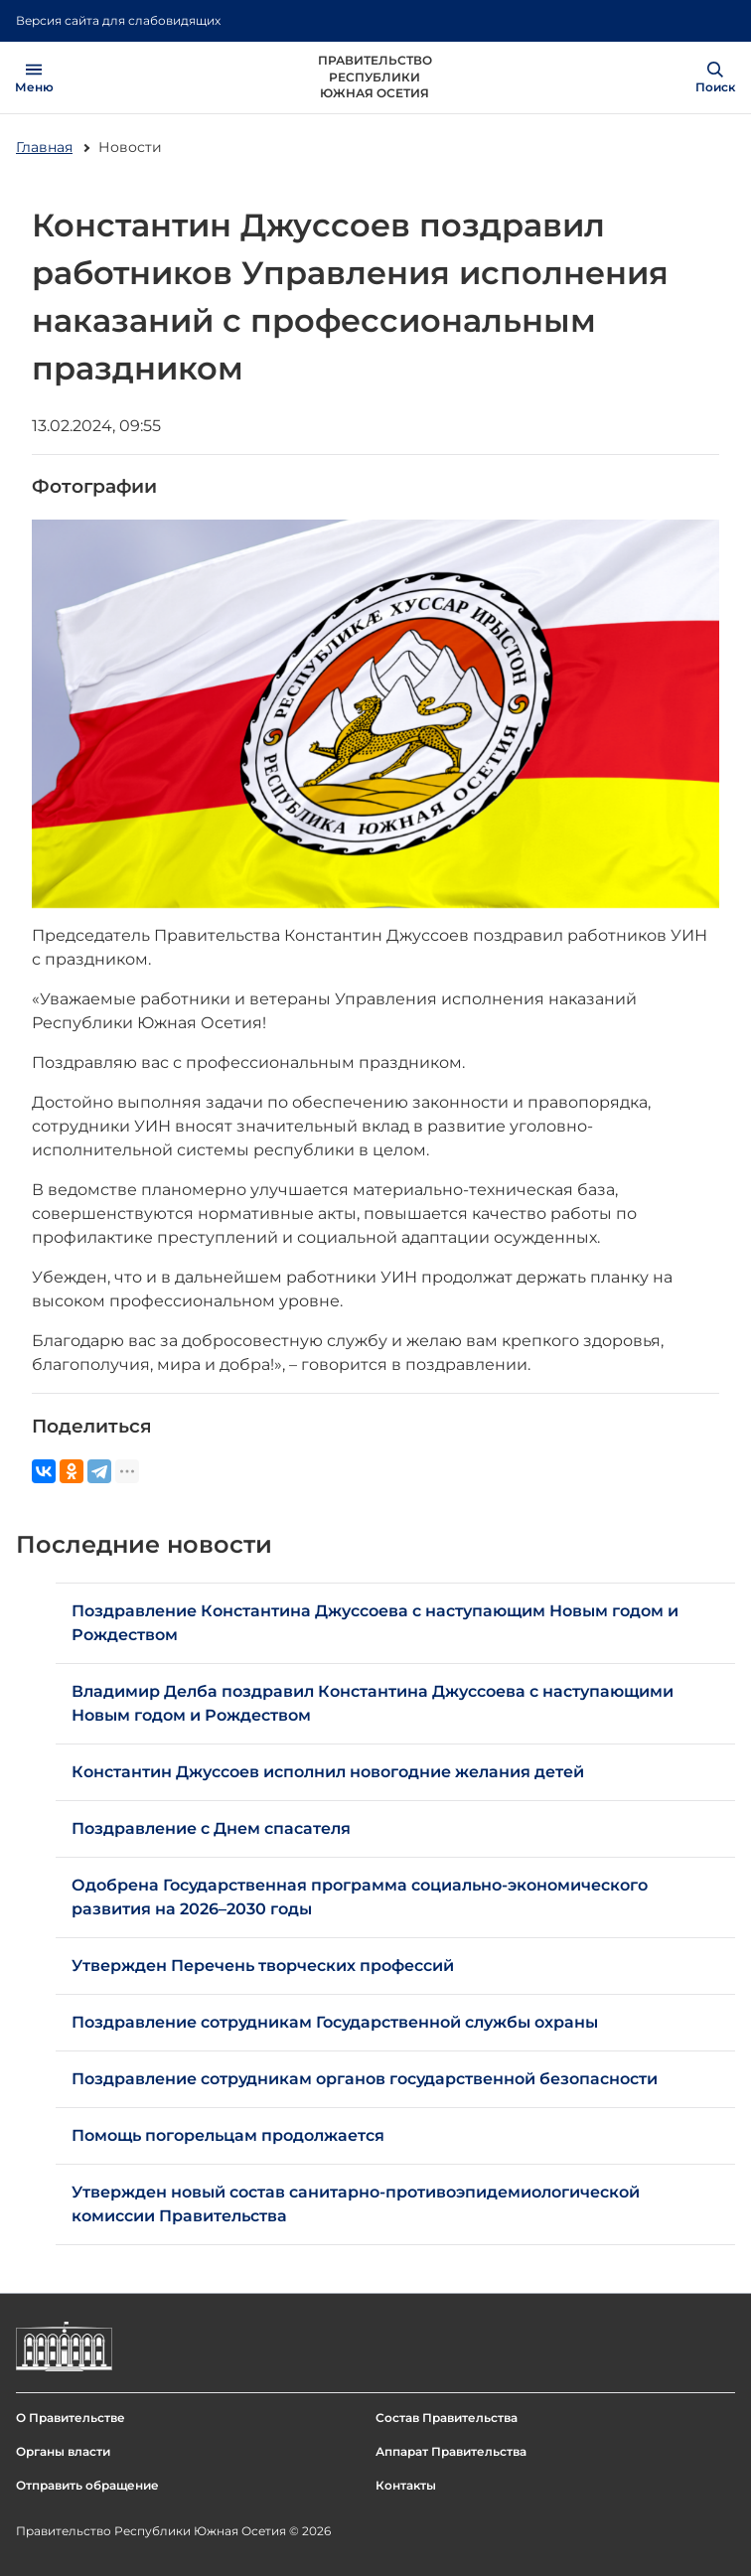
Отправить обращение (87, 2485)
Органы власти (63, 2451)
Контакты (406, 2485)
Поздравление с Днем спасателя (211, 1828)
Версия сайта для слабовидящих (118, 20)
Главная (44, 147)
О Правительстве (70, 2417)
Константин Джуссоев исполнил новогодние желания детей (328, 1771)
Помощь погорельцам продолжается (228, 2135)
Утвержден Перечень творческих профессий (263, 1965)
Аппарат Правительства (451, 2451)
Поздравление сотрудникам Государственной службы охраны (335, 2022)
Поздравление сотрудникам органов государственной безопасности (365, 2078)
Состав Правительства (447, 2417)
